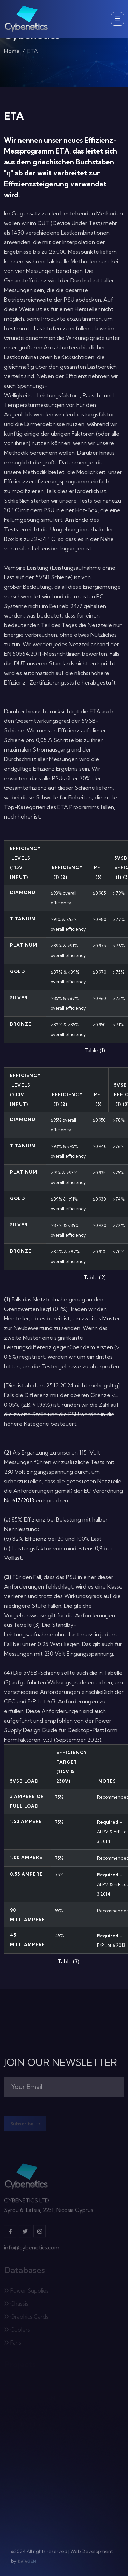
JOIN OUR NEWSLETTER (60, 2062)
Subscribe (25, 2125)
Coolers (17, 2330)
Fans (12, 2343)
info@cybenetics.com (31, 2248)
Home (12, 52)
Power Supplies (26, 2291)
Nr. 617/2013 (19, 1500)
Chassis (16, 2304)
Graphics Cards (26, 2317)
